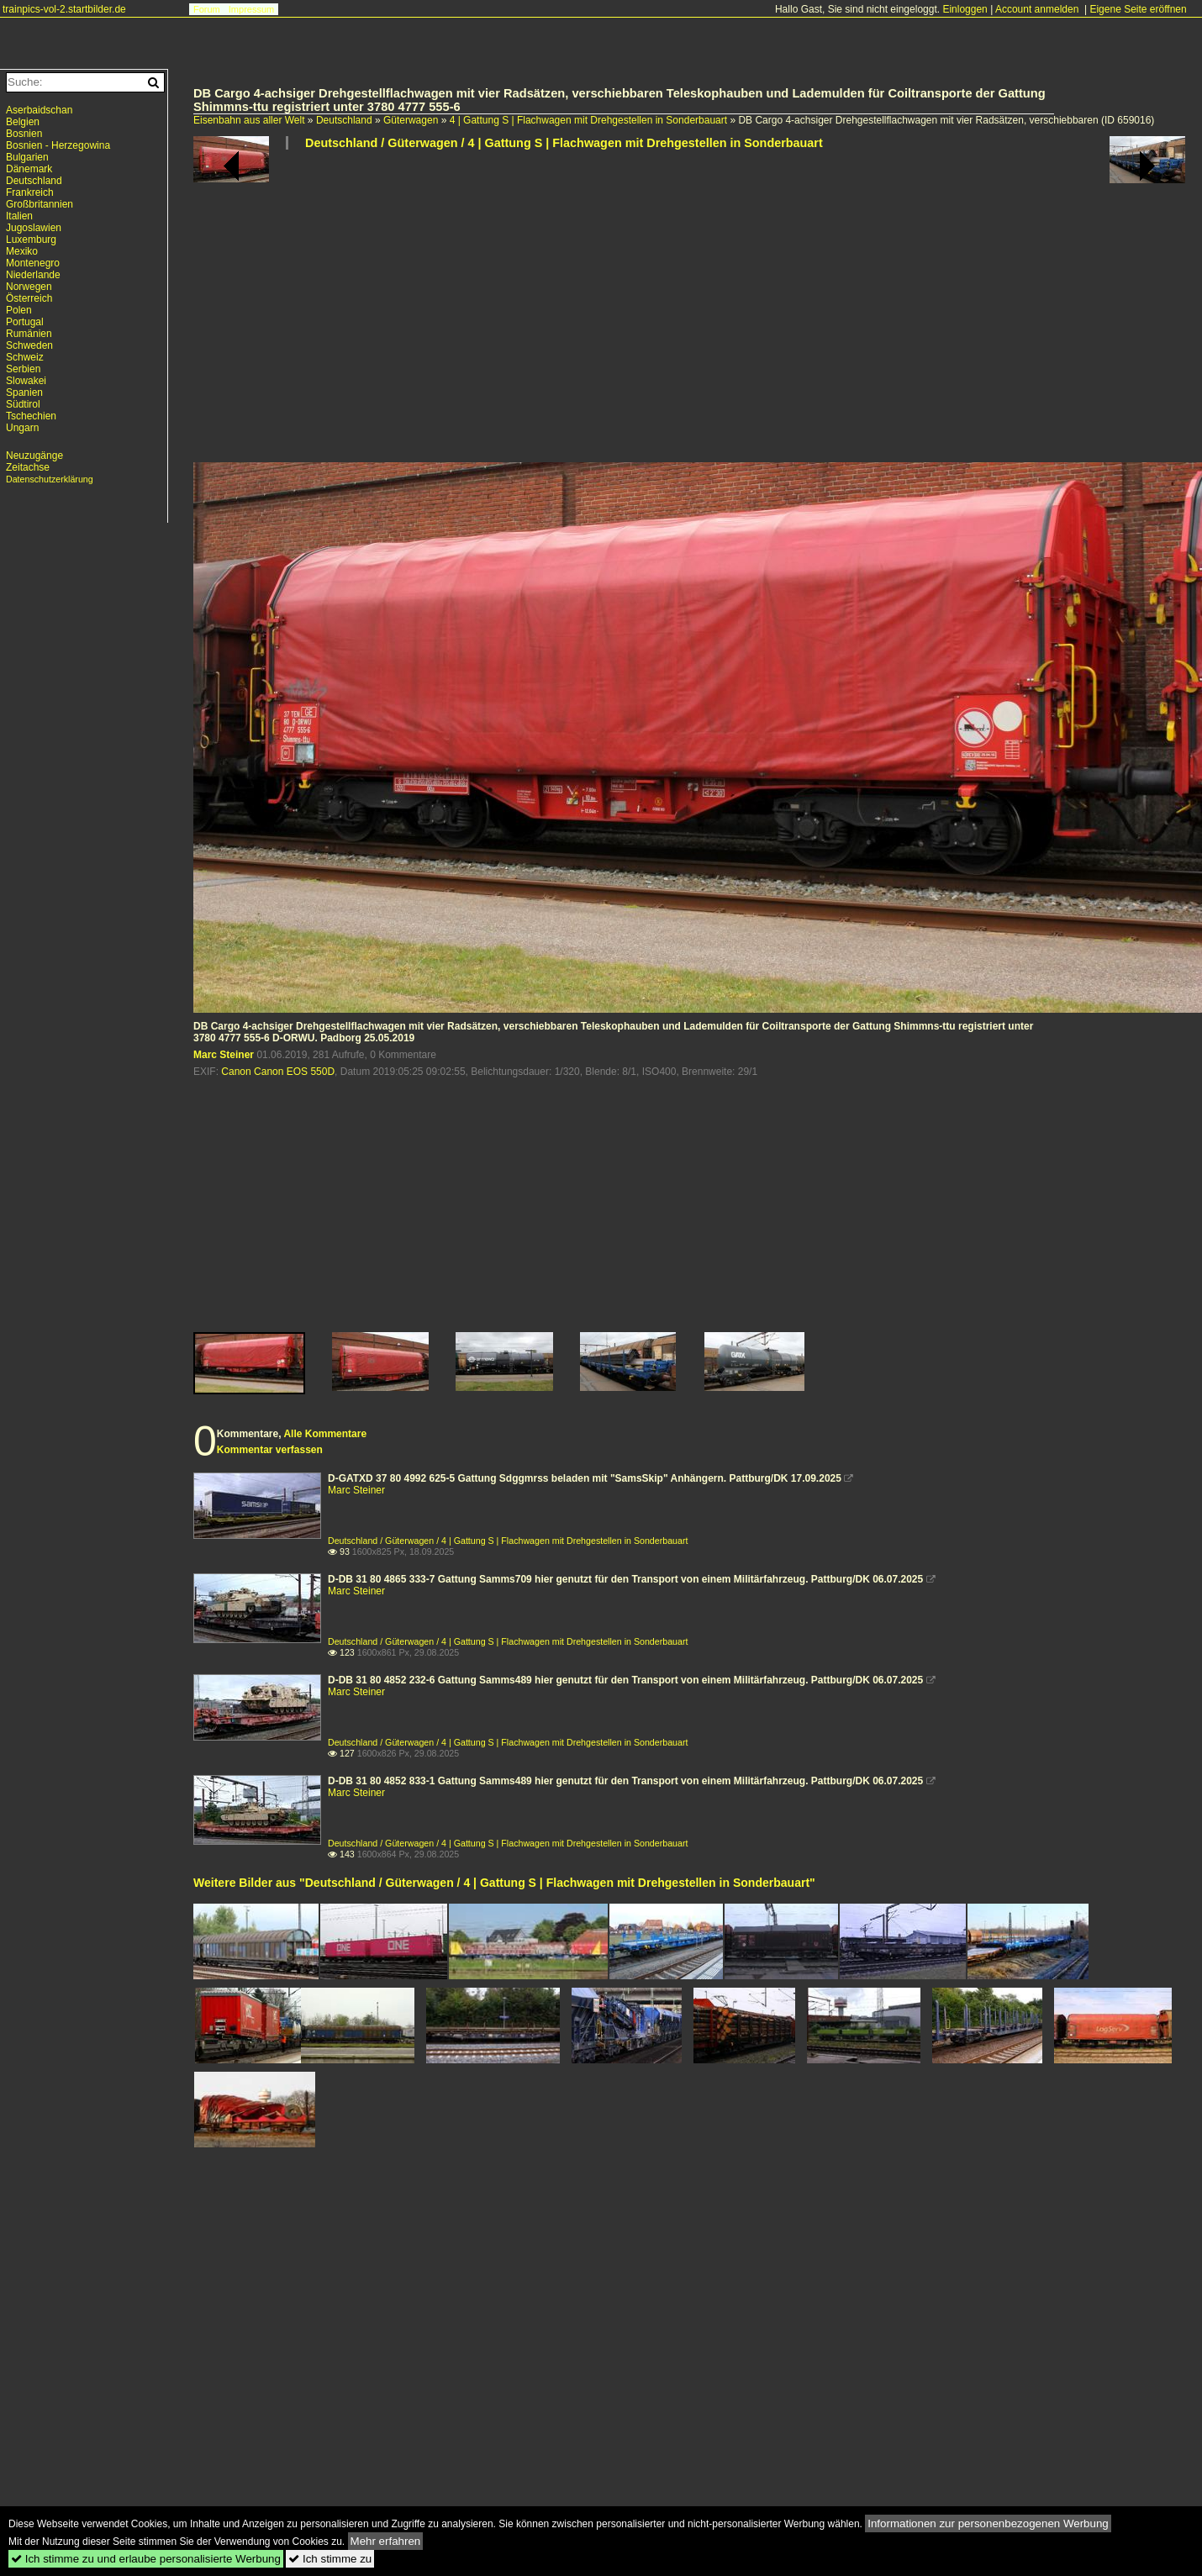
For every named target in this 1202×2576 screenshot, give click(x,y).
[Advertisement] (650, 312)
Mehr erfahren (386, 2541)
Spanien (24, 392)
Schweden (29, 345)
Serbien (23, 369)
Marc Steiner (223, 1055)
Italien (19, 216)
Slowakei (26, 381)
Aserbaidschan (39, 110)
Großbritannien (39, 204)
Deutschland (344, 120)
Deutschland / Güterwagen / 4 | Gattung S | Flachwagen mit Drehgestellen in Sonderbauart (564, 143)
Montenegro (33, 263)
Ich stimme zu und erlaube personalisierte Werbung (146, 2558)
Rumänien (29, 334)
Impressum (251, 9)
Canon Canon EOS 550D (278, 1071)
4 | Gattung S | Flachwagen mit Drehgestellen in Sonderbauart (588, 120)
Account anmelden (1036, 9)
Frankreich (30, 192)
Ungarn (22, 428)
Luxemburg (31, 239)
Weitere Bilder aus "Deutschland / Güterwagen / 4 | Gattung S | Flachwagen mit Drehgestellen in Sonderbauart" (504, 1882)
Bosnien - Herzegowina (58, 145)
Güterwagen (410, 120)
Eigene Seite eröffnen (1137, 9)
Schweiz (25, 357)
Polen (19, 310)
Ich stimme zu (330, 2558)
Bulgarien (27, 157)
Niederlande (33, 275)
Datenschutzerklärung (49, 479)
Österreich (29, 298)
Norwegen (29, 286)
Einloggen (964, 9)
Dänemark (29, 169)
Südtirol (23, 404)
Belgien (23, 122)
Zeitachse (28, 467)
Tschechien (31, 416)
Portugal (25, 322)
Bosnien (24, 134)
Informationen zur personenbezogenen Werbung (988, 2523)
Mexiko (22, 251)
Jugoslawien (33, 228)
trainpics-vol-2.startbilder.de (64, 9)
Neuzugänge (34, 455)
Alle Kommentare (324, 1434)
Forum (206, 9)
